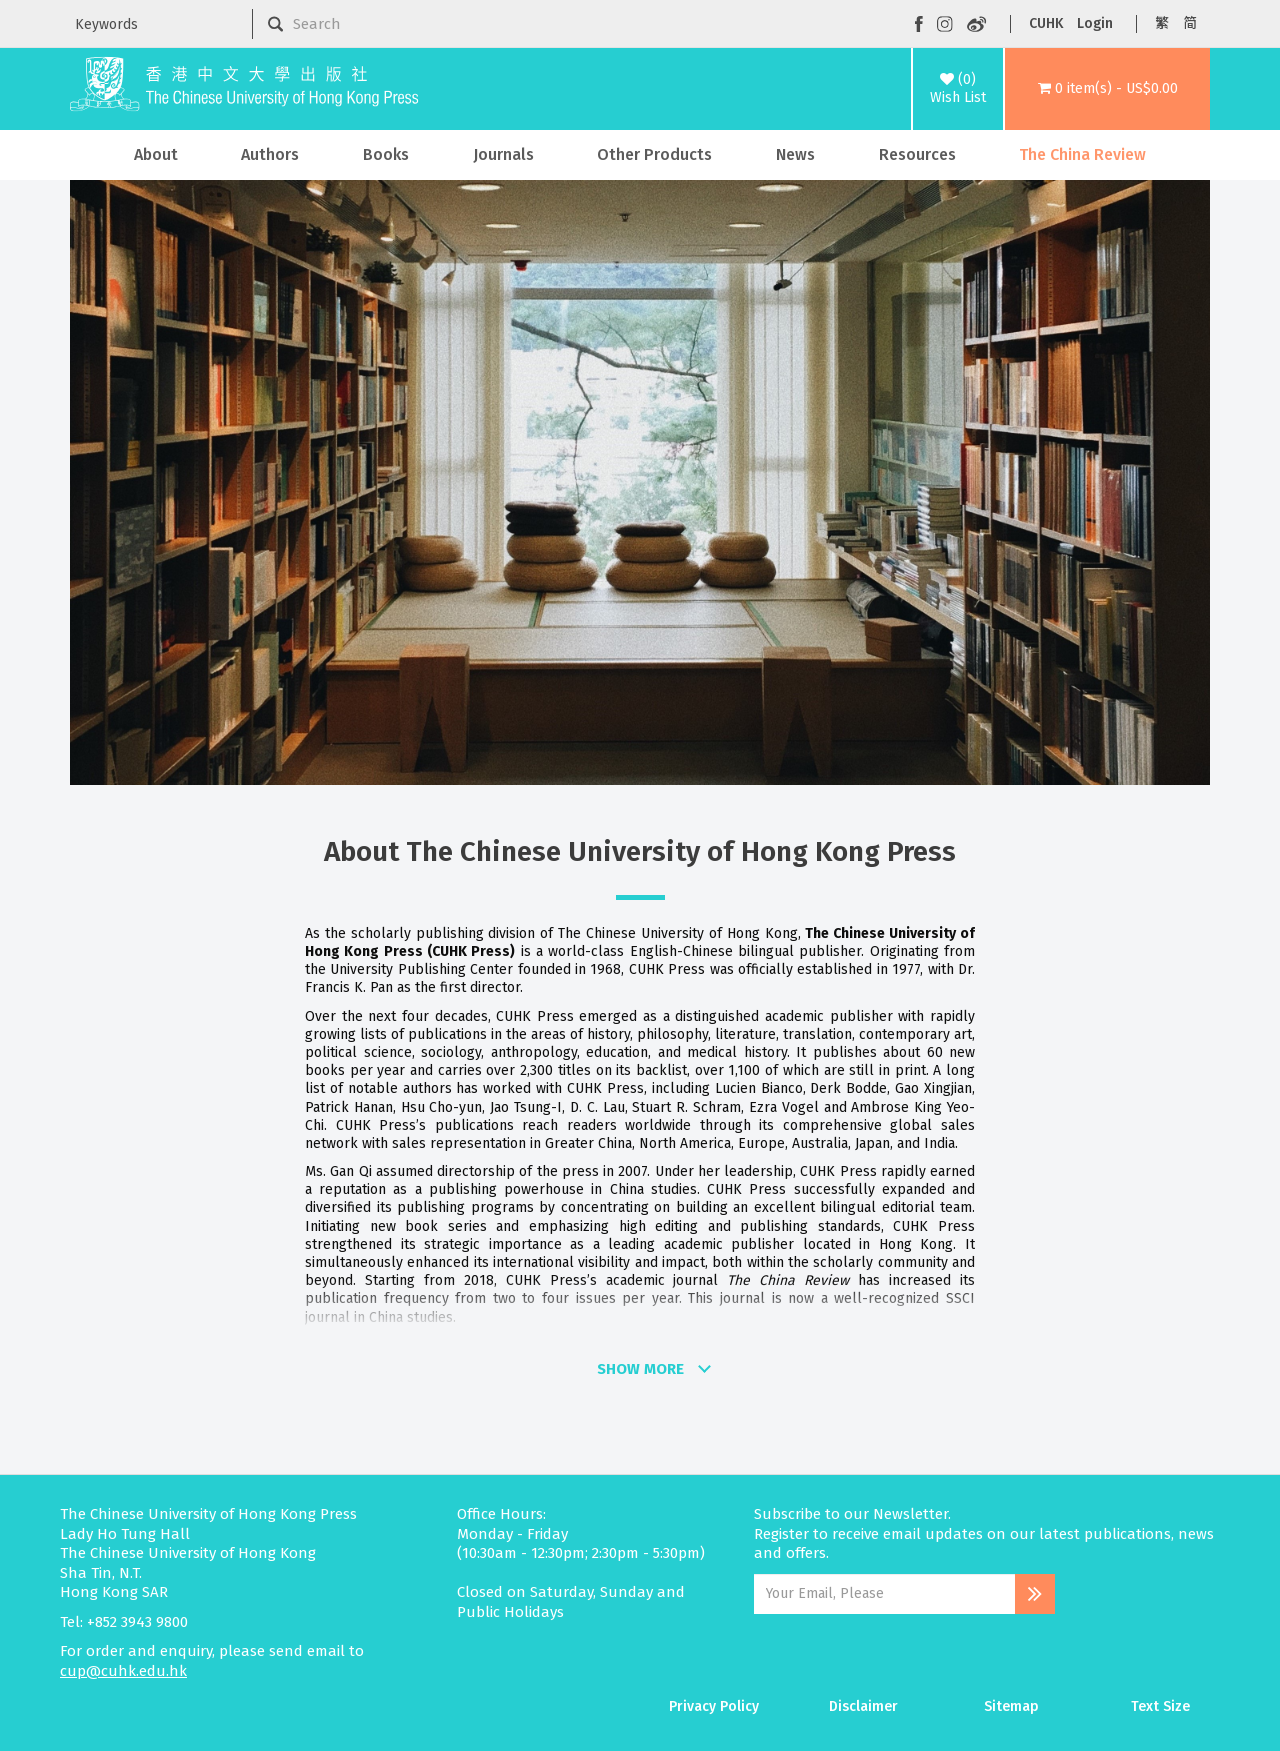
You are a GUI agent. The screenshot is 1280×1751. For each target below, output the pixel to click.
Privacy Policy (714, 1706)
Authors (270, 154)
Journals (503, 154)
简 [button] (1190, 23)
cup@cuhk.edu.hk (123, 1671)
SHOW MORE (640, 1369)
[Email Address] (884, 1594)
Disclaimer (863, 1706)
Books (386, 154)
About (156, 154)
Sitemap (1011, 1706)
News (795, 154)
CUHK (1046, 23)
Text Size (1160, 1706)
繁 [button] (1162, 23)
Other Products (654, 154)
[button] (1107, 89)
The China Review (1082, 154)
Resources (917, 154)
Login (1095, 23)
